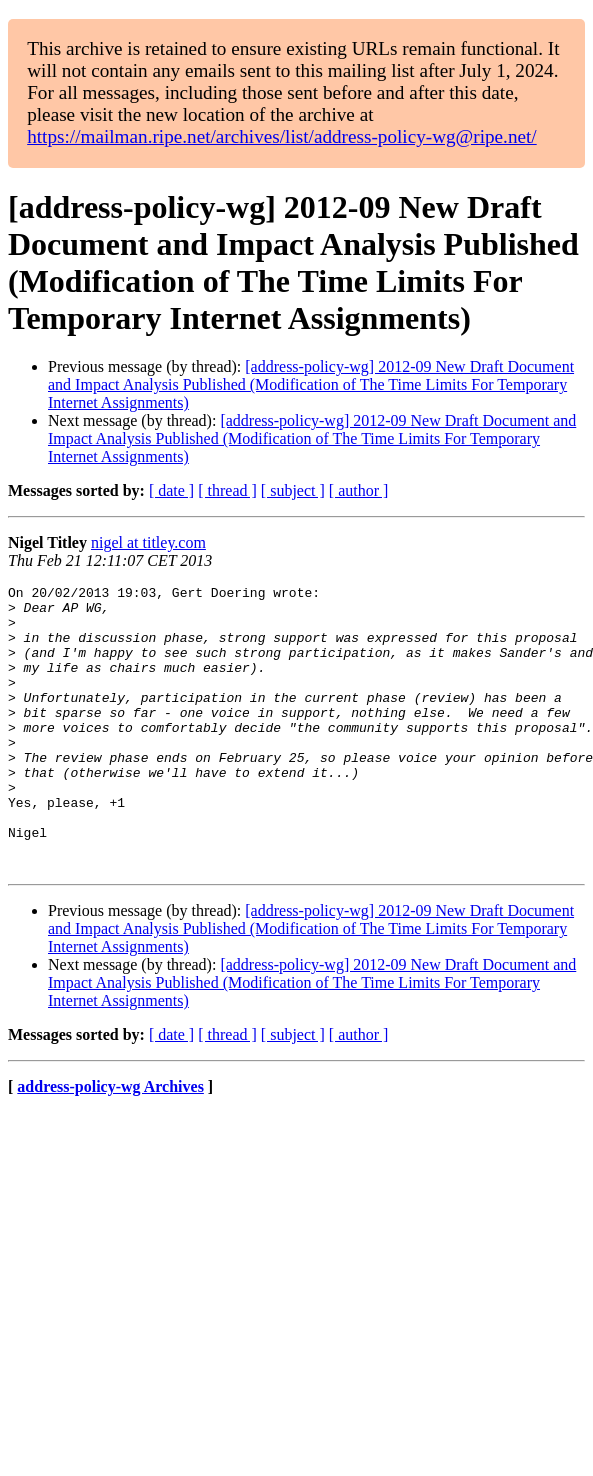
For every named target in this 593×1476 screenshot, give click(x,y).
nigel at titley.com (148, 542)
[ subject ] (293, 490)
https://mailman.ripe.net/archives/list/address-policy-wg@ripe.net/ (282, 136)
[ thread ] (227, 490)
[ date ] (171, 490)
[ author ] (359, 490)
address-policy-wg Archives (110, 1143)
